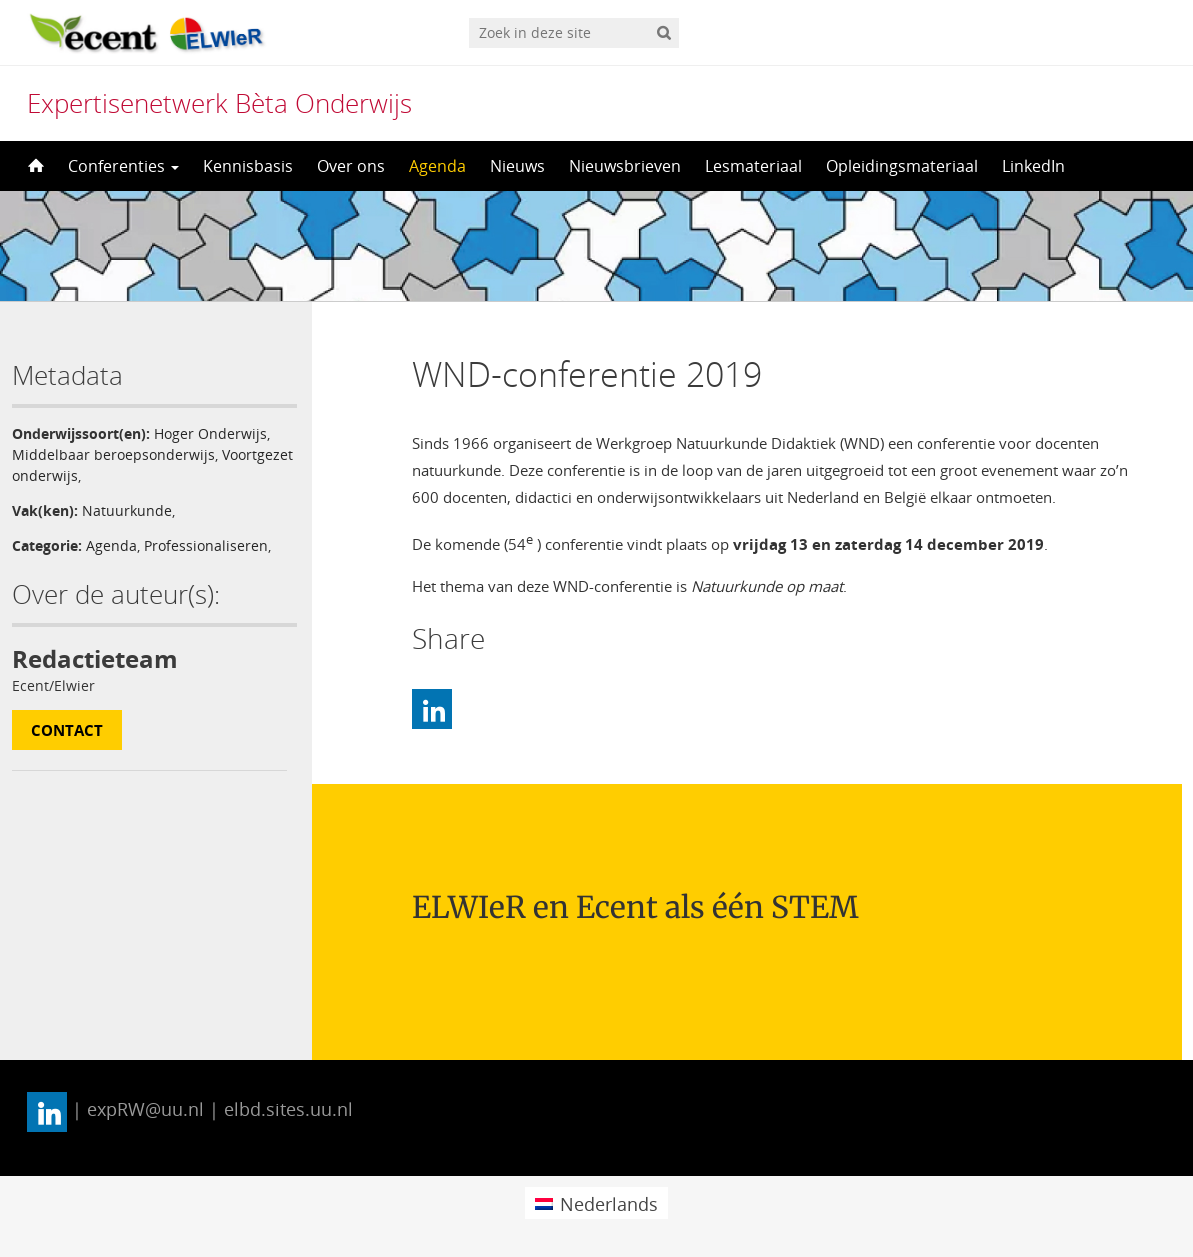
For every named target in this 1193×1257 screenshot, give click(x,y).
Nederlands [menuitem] (609, 1204)
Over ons (351, 166)
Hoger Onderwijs (210, 433)
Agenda (437, 166)
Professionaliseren (206, 545)
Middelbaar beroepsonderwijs (113, 454)
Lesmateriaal (753, 166)
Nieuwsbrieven (625, 166)
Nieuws (517, 166)
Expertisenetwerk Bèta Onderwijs (219, 103)
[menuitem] (596, 1202)
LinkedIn (1033, 166)
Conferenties (123, 166)
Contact (67, 730)
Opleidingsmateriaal (902, 166)
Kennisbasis (248, 166)
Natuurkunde (127, 510)
